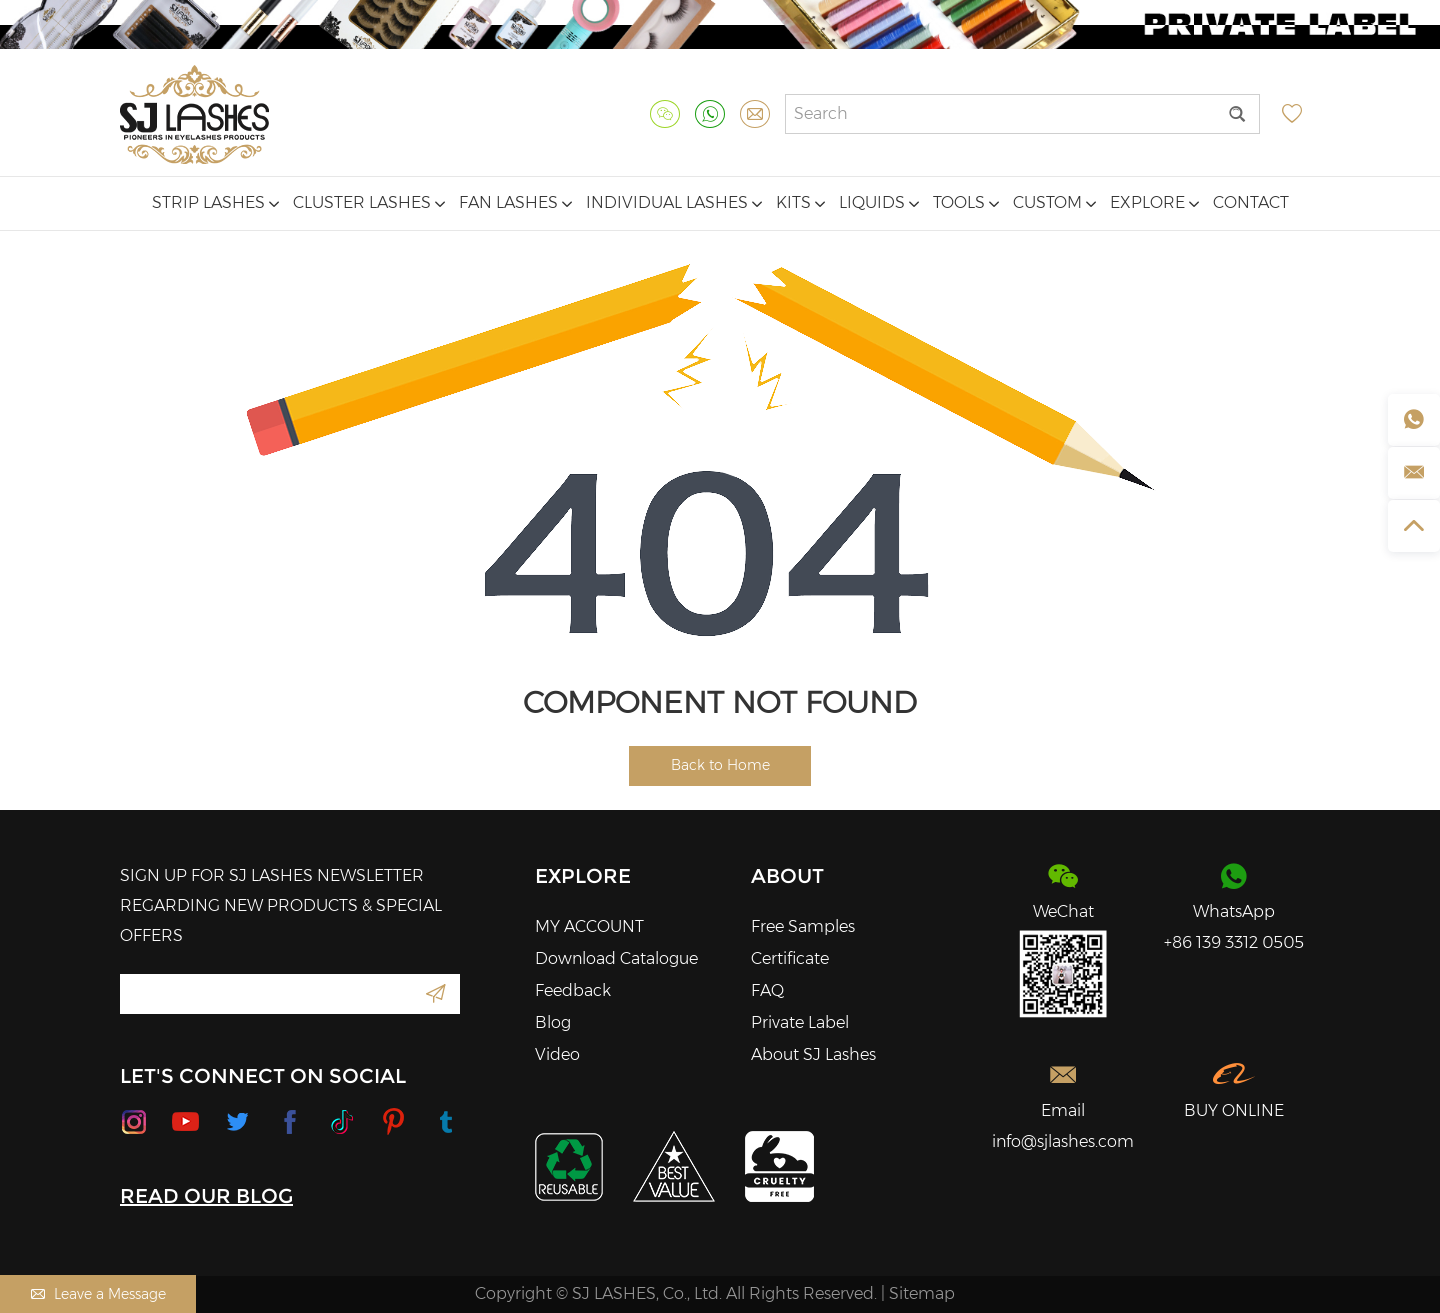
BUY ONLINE (1234, 1110)
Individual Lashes (674, 202)
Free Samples (803, 926)
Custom (1054, 202)
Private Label (800, 1022)
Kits (800, 202)
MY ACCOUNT (589, 926)
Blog (553, 1022)
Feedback (573, 990)
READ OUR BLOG (206, 1196)
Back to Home (720, 765)
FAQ (767, 990)
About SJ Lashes (813, 1054)
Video (557, 1054)
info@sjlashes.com (1063, 1141)
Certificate (790, 958)
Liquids (879, 202)
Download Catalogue (616, 958)
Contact (1251, 202)
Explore (1154, 202)
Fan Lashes (515, 202)
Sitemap (922, 1293)
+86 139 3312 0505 (1234, 942)
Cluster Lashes (369, 202)
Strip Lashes (215, 202)
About (787, 876)
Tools (966, 202)
